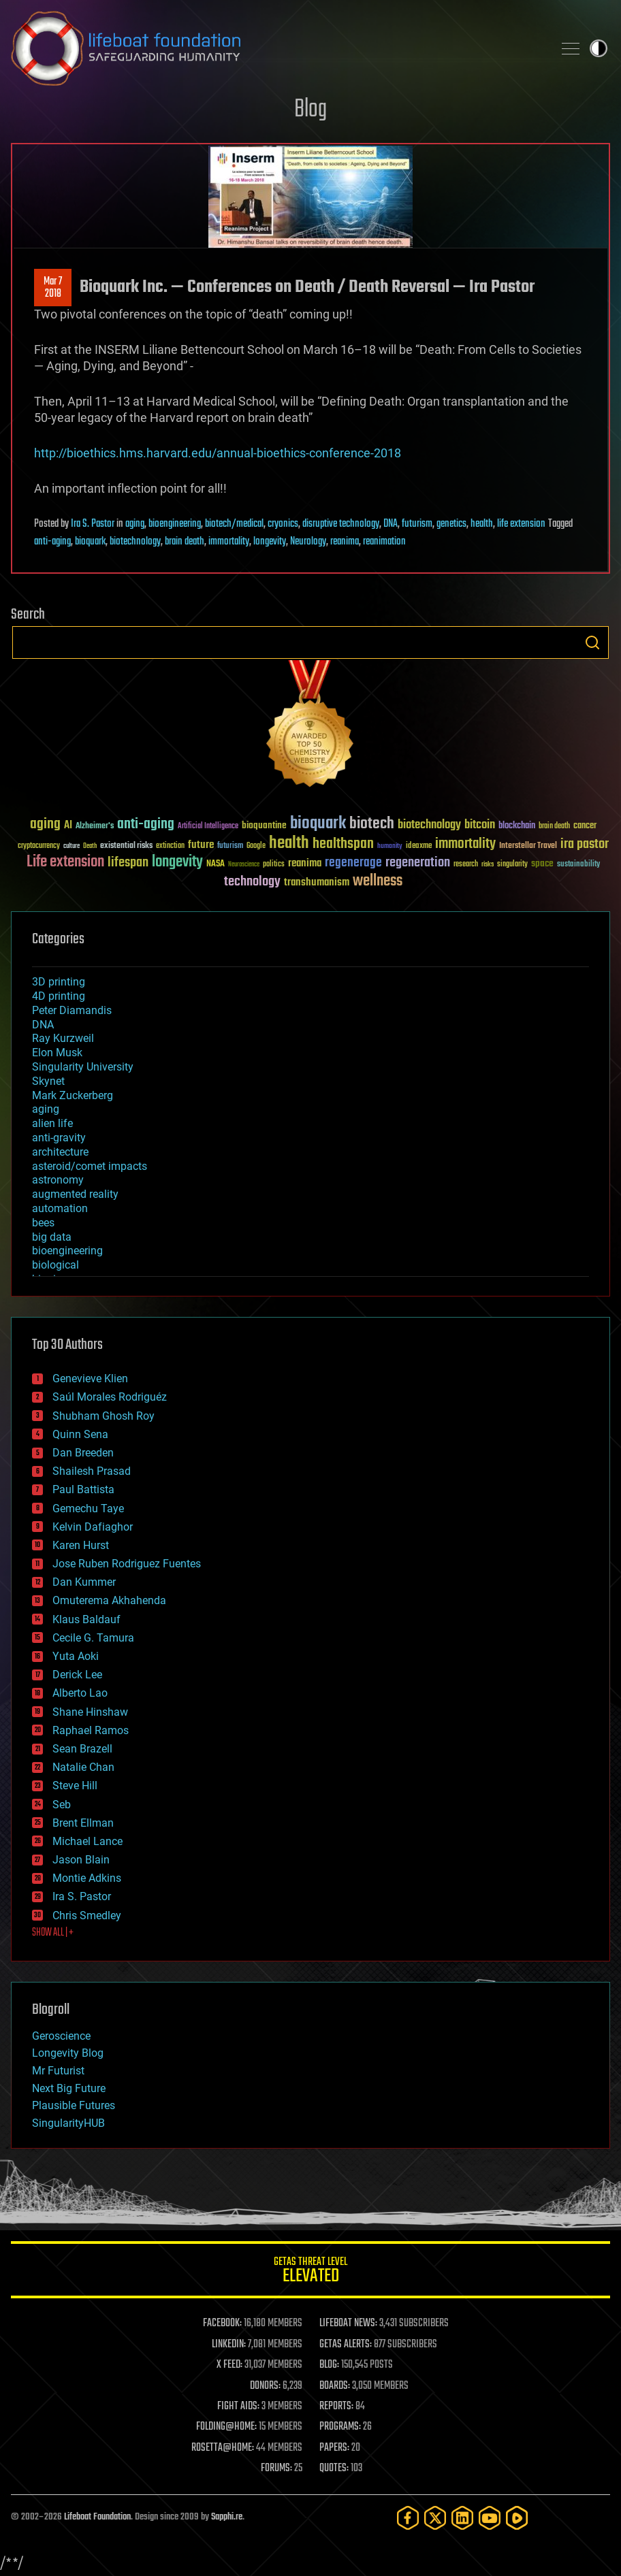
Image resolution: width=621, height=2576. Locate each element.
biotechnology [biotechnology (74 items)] (429, 825)
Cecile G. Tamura (93, 1637)
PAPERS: (334, 2448)
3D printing (58, 981)
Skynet (48, 1081)
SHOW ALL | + (53, 1933)
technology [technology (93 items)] (252, 882)
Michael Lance (87, 1841)
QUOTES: (334, 2468)
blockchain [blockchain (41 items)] (516, 826)
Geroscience (61, 2035)
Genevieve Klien (90, 1378)
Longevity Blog (68, 2053)
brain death (184, 542)
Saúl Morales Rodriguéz (109, 1396)
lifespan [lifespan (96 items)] (128, 862)
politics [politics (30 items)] (274, 864)
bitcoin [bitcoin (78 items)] (479, 825)
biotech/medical (234, 524)
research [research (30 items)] (465, 864)
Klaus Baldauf (86, 1619)
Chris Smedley (86, 1915)
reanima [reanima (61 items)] (304, 863)
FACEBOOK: (222, 2323)
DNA (390, 524)
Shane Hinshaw (90, 1712)
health (482, 524)
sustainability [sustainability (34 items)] (578, 865)
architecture (60, 1151)
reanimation (384, 542)
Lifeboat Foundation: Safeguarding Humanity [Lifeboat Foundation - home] (276, 48)
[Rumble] (517, 2518)
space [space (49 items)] (542, 863)
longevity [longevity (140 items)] (177, 862)
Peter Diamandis (72, 1010)
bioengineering (174, 524)
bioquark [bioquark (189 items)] (318, 824)
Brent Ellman (83, 1822)
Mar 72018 (53, 288)
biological (55, 1264)
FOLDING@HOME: (226, 2427)
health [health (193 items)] (289, 843)
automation (60, 1208)
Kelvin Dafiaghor (92, 1526)
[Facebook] (408, 2518)
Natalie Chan (83, 1767)
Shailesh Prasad (91, 1471)
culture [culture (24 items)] (71, 846)
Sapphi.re (226, 2517)
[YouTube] (489, 2518)
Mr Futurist (58, 2070)
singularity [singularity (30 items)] (512, 864)
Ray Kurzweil (63, 1038)
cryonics (283, 524)
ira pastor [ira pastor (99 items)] (584, 844)
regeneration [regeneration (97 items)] (417, 862)
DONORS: (265, 2386)
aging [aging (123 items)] (45, 824)
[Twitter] (435, 2518)
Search (592, 642)
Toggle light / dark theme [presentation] (598, 48)
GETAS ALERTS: (345, 2344)
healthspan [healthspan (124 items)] (343, 844)
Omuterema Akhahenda (109, 1600)
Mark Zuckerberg (72, 1095)
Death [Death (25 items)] (90, 846)
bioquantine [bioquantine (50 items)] (264, 825)
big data (51, 1236)
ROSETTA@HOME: (222, 2448)
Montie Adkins (86, 1878)
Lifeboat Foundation (97, 2517)
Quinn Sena (80, 1434)
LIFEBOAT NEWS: (348, 2323)
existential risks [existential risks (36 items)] (126, 846)
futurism (417, 524)
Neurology (308, 542)
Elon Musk (57, 1052)
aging (134, 524)
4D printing (58, 996)
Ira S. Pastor (92, 524)
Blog (310, 110)
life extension (521, 524)
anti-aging (52, 542)
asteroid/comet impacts (89, 1166)
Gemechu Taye (88, 1508)
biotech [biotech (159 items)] (371, 824)
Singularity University (82, 1066)
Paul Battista (83, 1489)
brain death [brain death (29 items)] (554, 826)
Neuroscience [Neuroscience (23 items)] (243, 865)
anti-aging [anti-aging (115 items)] (145, 824)
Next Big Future (69, 2088)
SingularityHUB (68, 2123)
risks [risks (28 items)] (487, 864)
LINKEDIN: (229, 2344)
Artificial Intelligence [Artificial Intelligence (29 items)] (208, 826)
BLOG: (329, 2365)
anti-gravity (59, 1137)
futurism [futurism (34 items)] (230, 846)
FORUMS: (276, 2468)
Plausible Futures (73, 2105)
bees (43, 1222)
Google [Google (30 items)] (256, 846)
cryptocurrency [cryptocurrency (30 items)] (39, 846)
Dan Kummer (84, 1582)
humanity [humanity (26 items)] (389, 847)
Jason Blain (81, 1859)
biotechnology (135, 542)
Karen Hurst (80, 1545)
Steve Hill (74, 1785)
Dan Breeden (83, 1452)
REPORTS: (336, 2406)
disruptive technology (340, 524)
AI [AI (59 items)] (68, 825)
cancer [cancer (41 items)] (584, 826)
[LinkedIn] (462, 2518)
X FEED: (229, 2365)
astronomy (58, 1179)
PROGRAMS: (340, 2427)
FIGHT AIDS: (238, 2406)
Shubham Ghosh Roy (103, 1415)
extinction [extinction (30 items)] (170, 846)
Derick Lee (77, 1674)
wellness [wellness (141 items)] (377, 881)
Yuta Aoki (75, 1656)
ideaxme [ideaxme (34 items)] (419, 846)
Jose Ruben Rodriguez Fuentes (126, 1563)
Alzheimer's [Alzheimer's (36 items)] (95, 826)
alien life (52, 1123)
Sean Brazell (82, 1748)
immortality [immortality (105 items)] (465, 844)
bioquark (90, 542)
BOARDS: (334, 2386)
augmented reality (75, 1194)
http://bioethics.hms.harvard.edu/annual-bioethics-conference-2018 (217, 453)
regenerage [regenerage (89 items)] (353, 862)
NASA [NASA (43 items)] (215, 864)
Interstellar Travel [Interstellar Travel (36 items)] (528, 846)
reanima (344, 542)
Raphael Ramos (90, 1730)
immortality (228, 542)
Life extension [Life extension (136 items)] (65, 862)
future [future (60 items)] (201, 844)
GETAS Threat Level (310, 2272)
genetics (451, 524)
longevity (269, 542)
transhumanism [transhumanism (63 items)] (316, 882)
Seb (61, 1804)
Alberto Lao (80, 1692)
